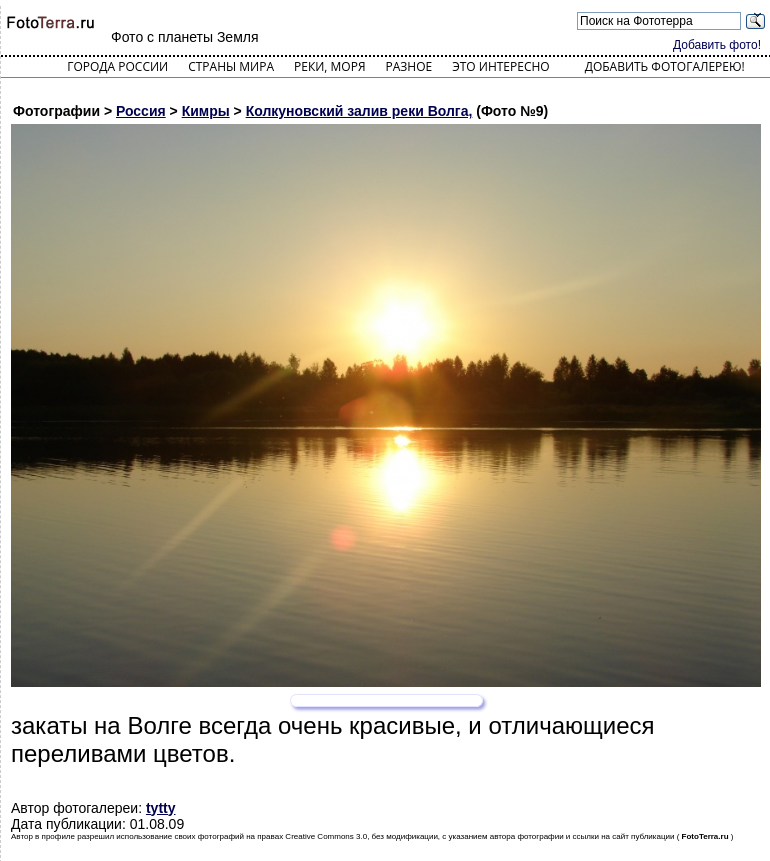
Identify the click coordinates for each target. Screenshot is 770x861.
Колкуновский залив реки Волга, (359, 111)
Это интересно (501, 66)
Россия (141, 111)
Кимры (206, 111)
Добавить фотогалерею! (665, 66)
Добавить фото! (717, 45)
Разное (409, 66)
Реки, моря (329, 66)
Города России (117, 66)
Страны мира (231, 66)
